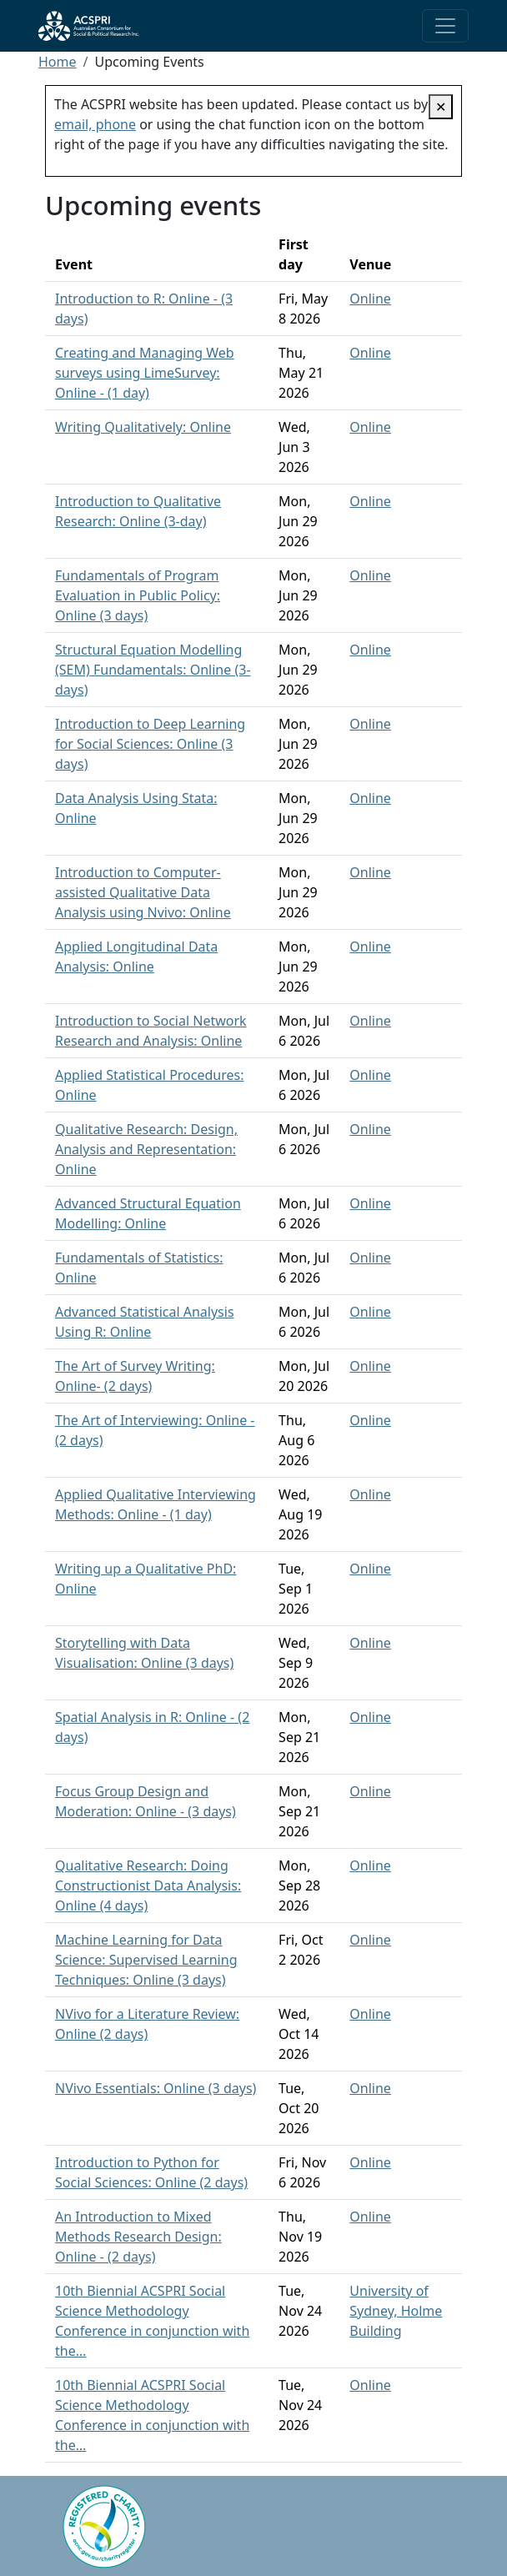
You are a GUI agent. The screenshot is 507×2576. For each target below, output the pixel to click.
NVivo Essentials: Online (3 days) (155, 2088)
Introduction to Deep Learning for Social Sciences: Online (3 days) (150, 744)
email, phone (95, 124)
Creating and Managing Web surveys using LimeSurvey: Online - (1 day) (144, 373)
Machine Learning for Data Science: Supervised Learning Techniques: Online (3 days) (146, 1960)
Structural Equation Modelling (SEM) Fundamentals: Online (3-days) (153, 669)
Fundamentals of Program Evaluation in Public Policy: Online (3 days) (137, 595)
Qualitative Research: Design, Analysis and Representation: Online (146, 1149)
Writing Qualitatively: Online (143, 427)
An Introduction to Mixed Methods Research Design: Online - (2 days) (138, 2236)
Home (57, 62)
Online (370, 298)
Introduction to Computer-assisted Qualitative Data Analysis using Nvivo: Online (143, 892)
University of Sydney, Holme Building (395, 2311)
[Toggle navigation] (445, 26)
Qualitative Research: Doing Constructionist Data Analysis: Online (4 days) (148, 1885)
